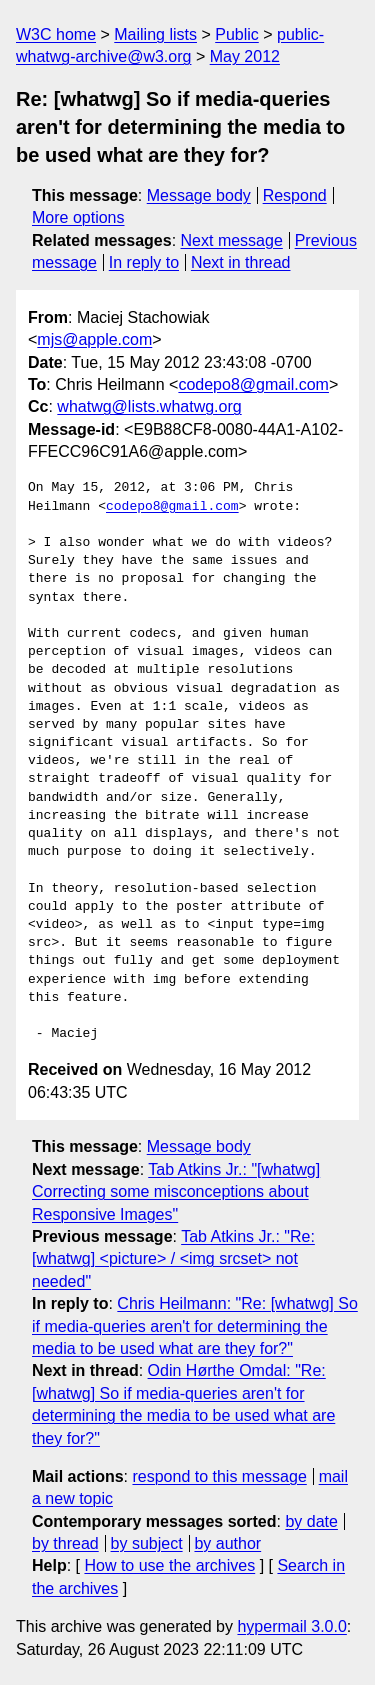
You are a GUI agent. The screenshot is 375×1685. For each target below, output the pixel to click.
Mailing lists (155, 34)
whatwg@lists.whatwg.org (149, 406)
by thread (65, 1543)
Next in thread (241, 262)
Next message (232, 240)
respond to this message (219, 1476)
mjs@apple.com (94, 339)
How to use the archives (169, 1565)
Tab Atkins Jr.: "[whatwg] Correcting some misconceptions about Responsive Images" (176, 1192)
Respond (295, 195)
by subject (147, 1543)
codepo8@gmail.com (253, 384)
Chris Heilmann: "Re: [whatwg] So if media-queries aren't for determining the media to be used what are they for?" (195, 1326)
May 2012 (245, 56)
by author (227, 1543)
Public (237, 34)
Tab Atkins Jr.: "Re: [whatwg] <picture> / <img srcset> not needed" (173, 1259)
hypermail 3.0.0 (291, 1626)
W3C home (56, 34)
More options (78, 217)
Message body (199, 195)
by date (311, 1521)
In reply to (144, 262)
